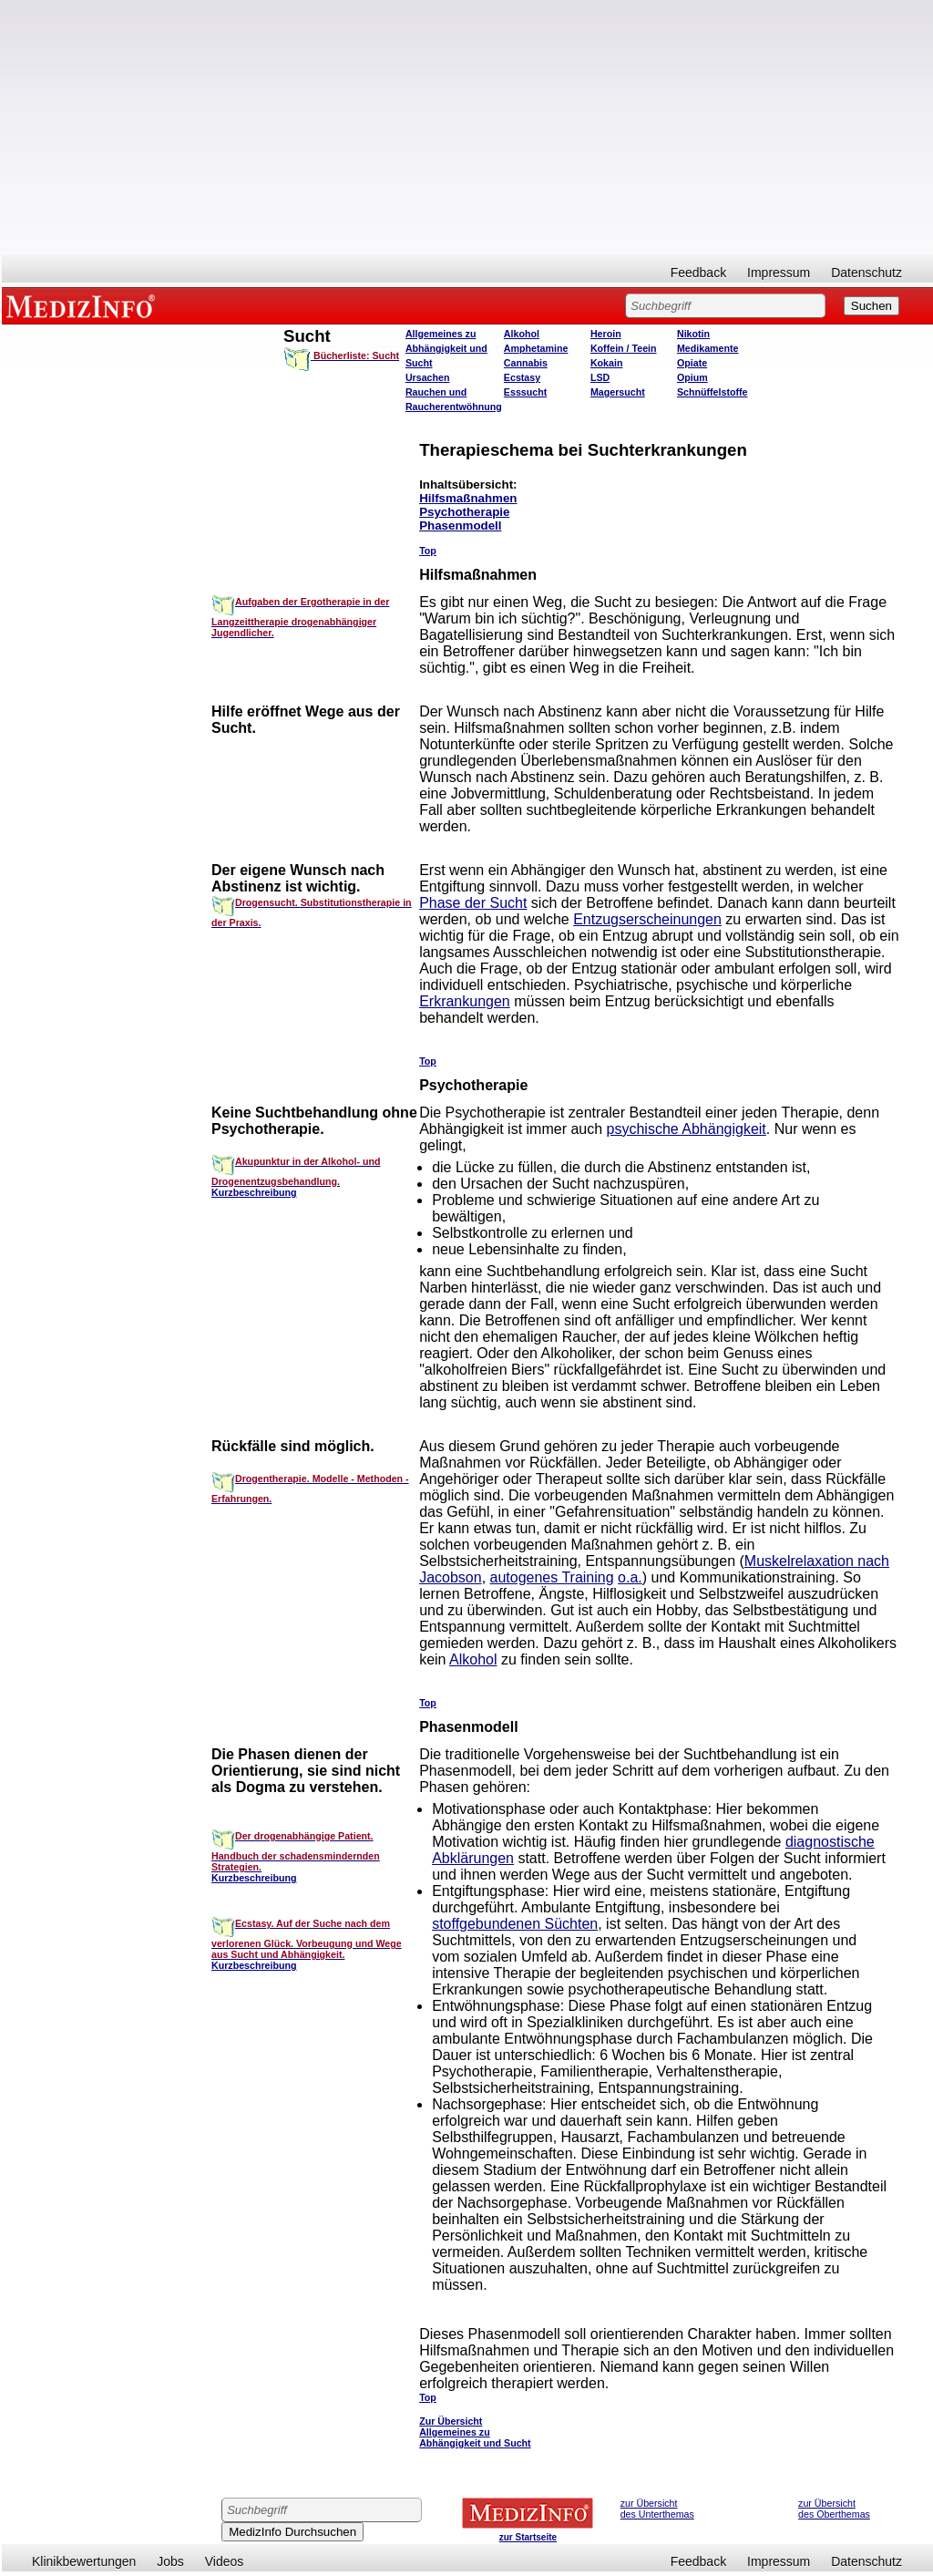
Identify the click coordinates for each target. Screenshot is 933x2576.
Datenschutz (866, 272)
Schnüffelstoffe (712, 391)
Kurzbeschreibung (254, 1192)
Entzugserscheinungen (647, 919)
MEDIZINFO (84, 305)
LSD (600, 377)
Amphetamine (536, 348)
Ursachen (427, 377)
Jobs (170, 2561)
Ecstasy (522, 377)
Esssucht (525, 391)
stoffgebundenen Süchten (515, 1924)
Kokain (606, 362)
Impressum (778, 272)
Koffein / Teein (623, 348)
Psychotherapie (464, 512)
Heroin (605, 333)
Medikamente (708, 348)
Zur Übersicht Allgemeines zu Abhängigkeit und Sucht (475, 2432)
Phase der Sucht (473, 903)
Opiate (692, 362)
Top (427, 550)
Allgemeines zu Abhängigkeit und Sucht (446, 348)
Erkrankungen (464, 1001)
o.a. (630, 1577)
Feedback (698, 272)
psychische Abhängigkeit (686, 1129)
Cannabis (526, 362)
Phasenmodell (460, 525)
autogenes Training (552, 1577)
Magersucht (617, 391)
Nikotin (693, 333)
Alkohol (521, 333)
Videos (224, 2561)
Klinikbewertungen (84, 2561)
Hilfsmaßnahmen (468, 498)
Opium (692, 377)
